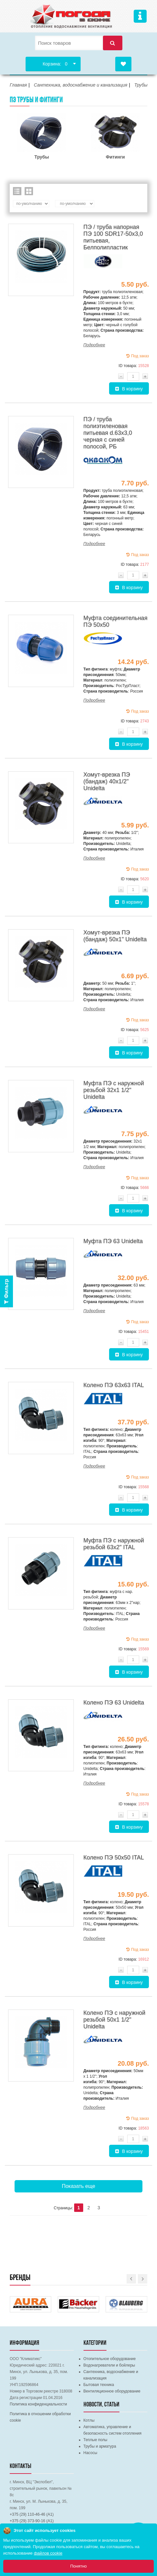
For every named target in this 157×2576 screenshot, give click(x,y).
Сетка (29, 191)
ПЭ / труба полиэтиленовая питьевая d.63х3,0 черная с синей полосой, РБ (108, 433)
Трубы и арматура (100, 2446)
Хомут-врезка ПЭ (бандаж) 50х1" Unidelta (115, 936)
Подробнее (94, 344)
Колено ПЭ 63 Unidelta (114, 1702)
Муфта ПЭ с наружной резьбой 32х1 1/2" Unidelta (114, 1090)
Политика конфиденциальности (38, 2404)
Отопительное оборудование (110, 2358)
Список (17, 191)
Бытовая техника (99, 2384)
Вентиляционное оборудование (112, 2391)
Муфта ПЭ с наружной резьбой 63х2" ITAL (114, 1543)
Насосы (90, 2453)
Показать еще (78, 2186)
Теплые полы (95, 2440)
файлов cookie (48, 2553)
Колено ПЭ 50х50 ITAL (114, 1857)
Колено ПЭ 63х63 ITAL (114, 1385)
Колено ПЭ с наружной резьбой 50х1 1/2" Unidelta (114, 2020)
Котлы (89, 2420)
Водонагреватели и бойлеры (109, 2365)
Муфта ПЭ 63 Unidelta (113, 1241)
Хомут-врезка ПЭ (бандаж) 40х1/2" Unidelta (107, 781)
